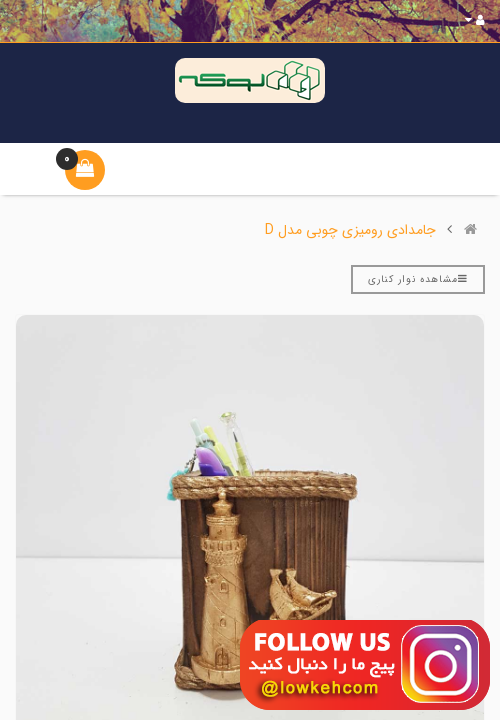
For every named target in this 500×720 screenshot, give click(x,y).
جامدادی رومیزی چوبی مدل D (350, 230)
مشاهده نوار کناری (418, 279)
